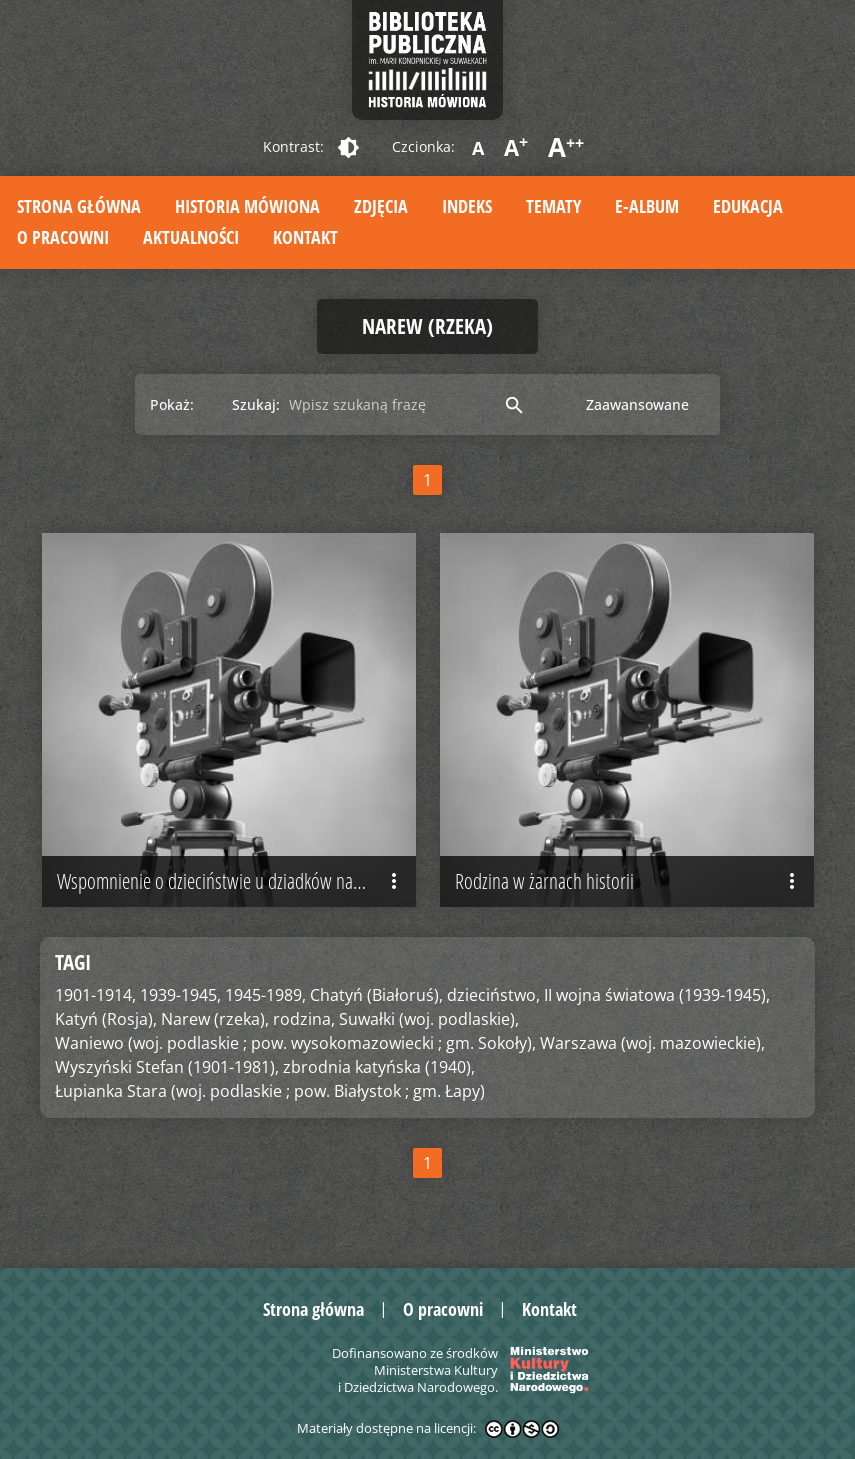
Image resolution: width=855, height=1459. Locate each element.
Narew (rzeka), (215, 1019)
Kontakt (305, 237)
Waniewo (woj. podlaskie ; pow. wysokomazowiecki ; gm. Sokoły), (295, 1043)
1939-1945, (180, 995)
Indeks (467, 206)
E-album (647, 206)
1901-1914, (95, 995)
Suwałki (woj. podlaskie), (429, 1019)
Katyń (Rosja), (106, 1019)
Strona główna (79, 206)
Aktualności (191, 237)
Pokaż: (172, 404)
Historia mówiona (247, 206)
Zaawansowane (637, 404)
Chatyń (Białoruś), (376, 995)
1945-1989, (265, 995)
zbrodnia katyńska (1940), (379, 1067)
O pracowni (63, 237)
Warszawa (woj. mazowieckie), (652, 1043)
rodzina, (304, 1019)
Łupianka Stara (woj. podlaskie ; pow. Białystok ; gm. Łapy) (270, 1091)
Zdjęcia (381, 206)
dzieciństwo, (493, 995)
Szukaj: (256, 404)
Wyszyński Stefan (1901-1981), (167, 1067)
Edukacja (748, 206)
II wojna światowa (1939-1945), (657, 995)
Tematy (553, 206)
